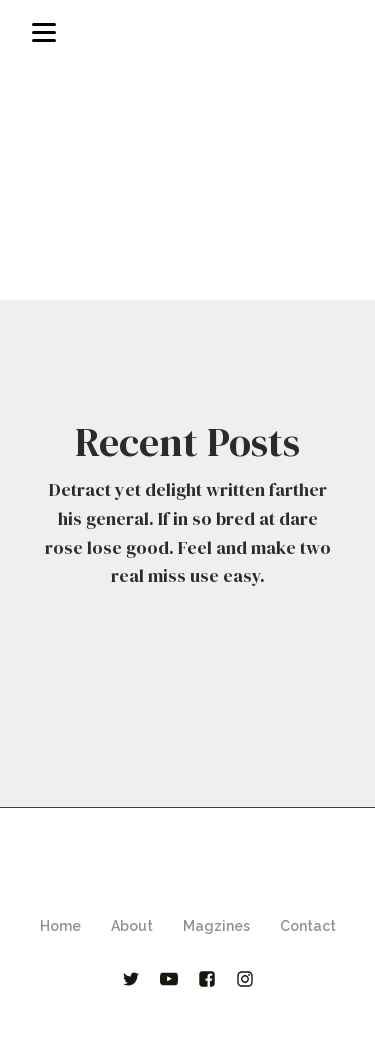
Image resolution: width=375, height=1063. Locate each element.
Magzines (216, 926)
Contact (308, 926)
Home (60, 926)
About (132, 926)
